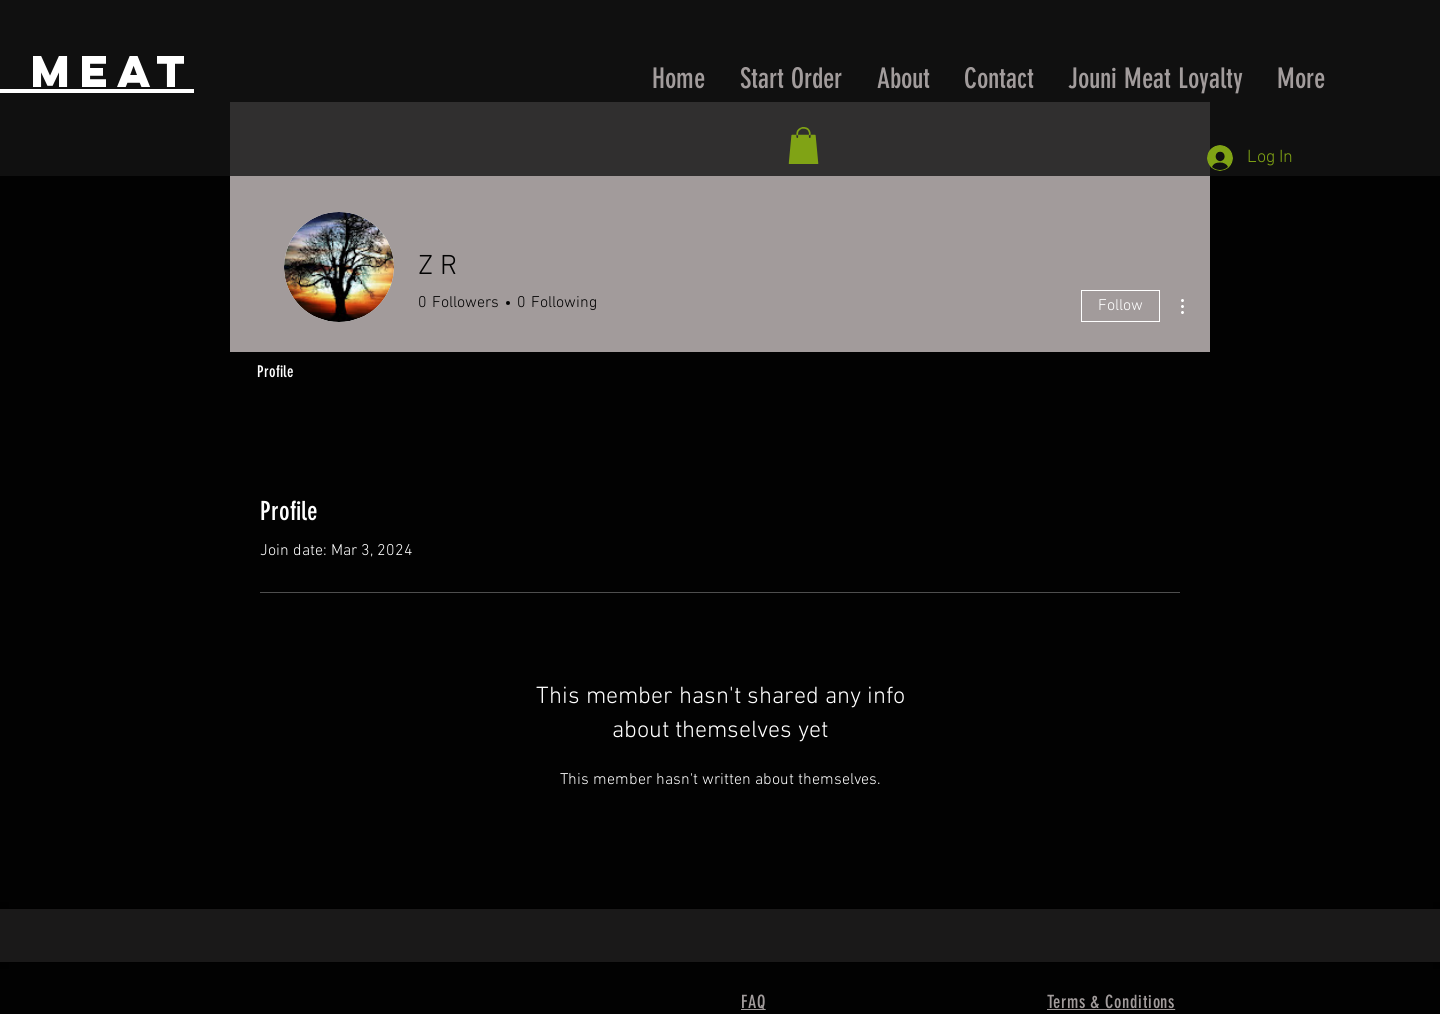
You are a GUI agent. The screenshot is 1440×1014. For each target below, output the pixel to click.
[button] (803, 145)
